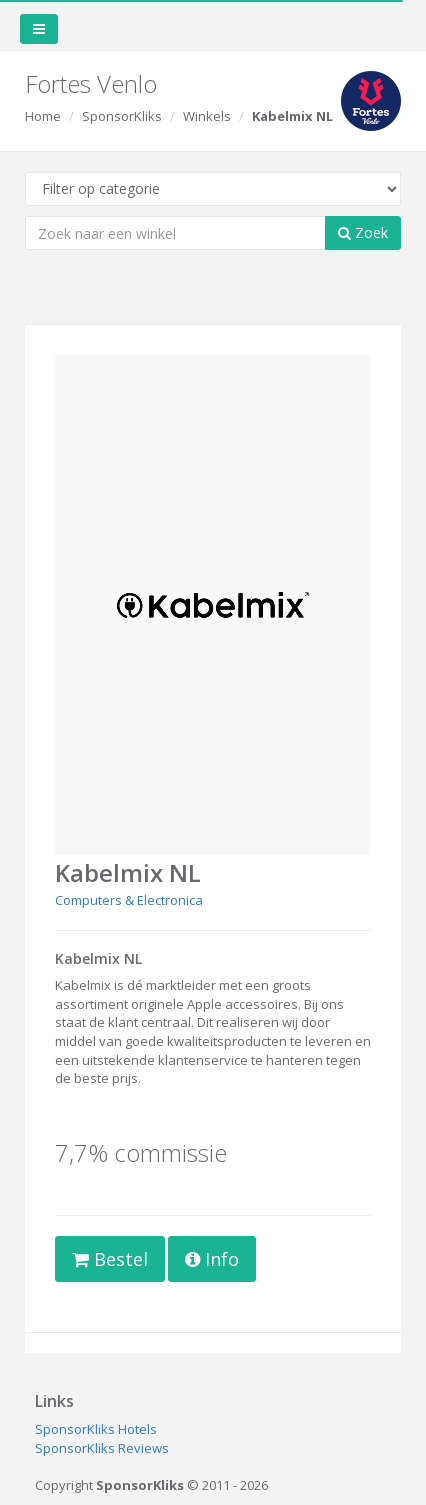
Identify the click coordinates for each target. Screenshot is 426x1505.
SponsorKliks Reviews (102, 1448)
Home (43, 116)
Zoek (363, 232)
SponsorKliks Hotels (96, 1429)
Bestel (110, 1259)
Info (212, 1259)
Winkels (207, 116)
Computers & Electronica (129, 900)
